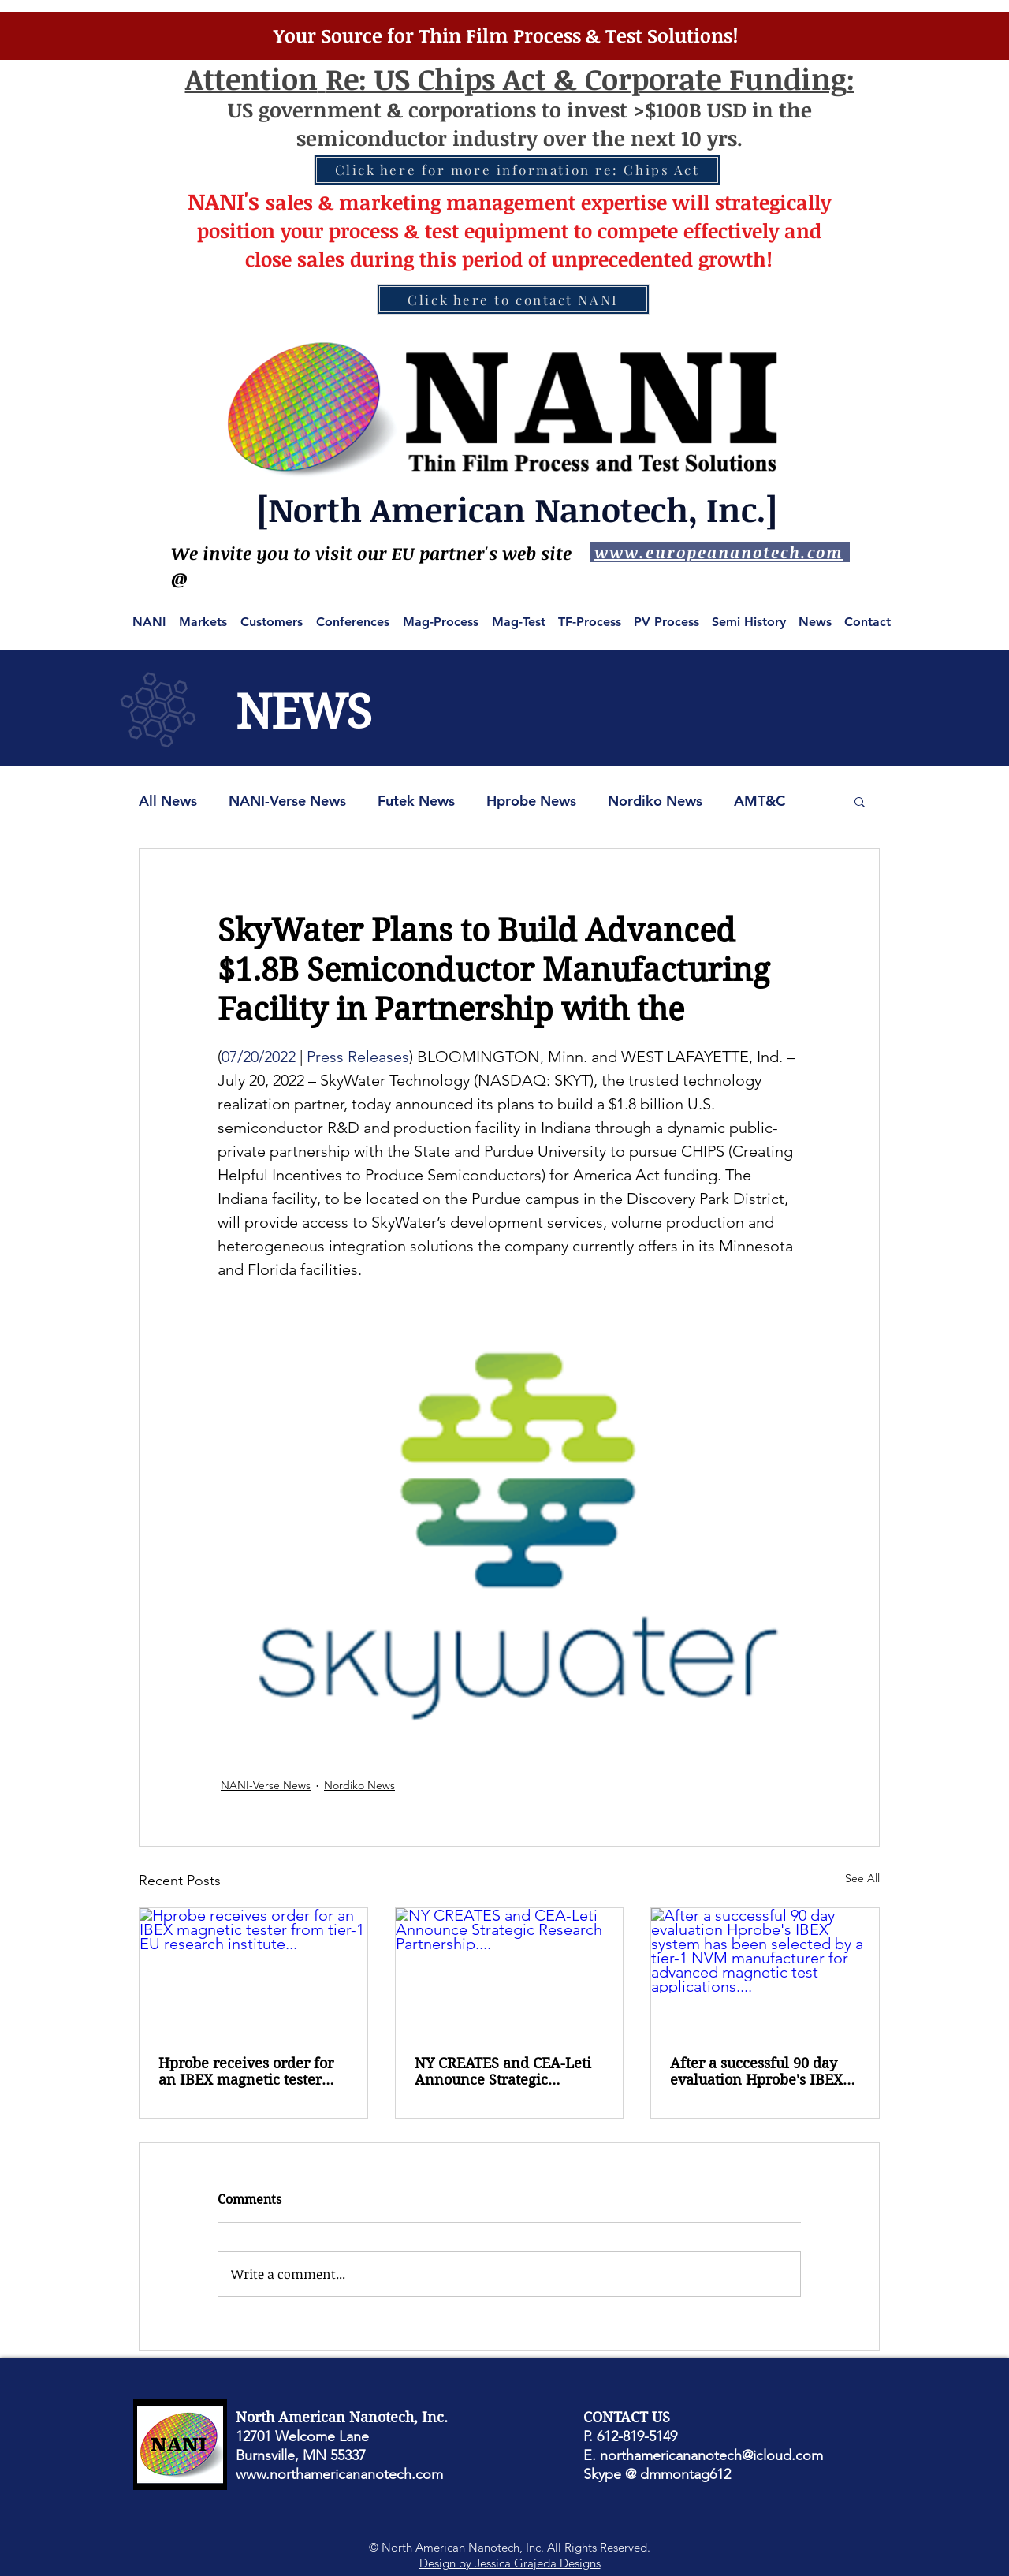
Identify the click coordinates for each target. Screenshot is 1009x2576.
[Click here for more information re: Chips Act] (517, 170)
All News (168, 801)
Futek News (416, 801)
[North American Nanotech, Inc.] (517, 508)
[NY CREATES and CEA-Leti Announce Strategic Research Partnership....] (510, 1972)
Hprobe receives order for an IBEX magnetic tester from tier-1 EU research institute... (245, 2071)
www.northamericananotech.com (339, 2474)
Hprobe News (531, 801)
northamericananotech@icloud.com (711, 2455)
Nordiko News (655, 801)
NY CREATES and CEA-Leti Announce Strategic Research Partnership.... (503, 2071)
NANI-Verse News (287, 801)
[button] (859, 801)
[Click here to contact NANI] (513, 299)
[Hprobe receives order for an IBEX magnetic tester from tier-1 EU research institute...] (253, 1972)
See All (862, 1878)
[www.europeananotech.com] (720, 552)
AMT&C (759, 801)
